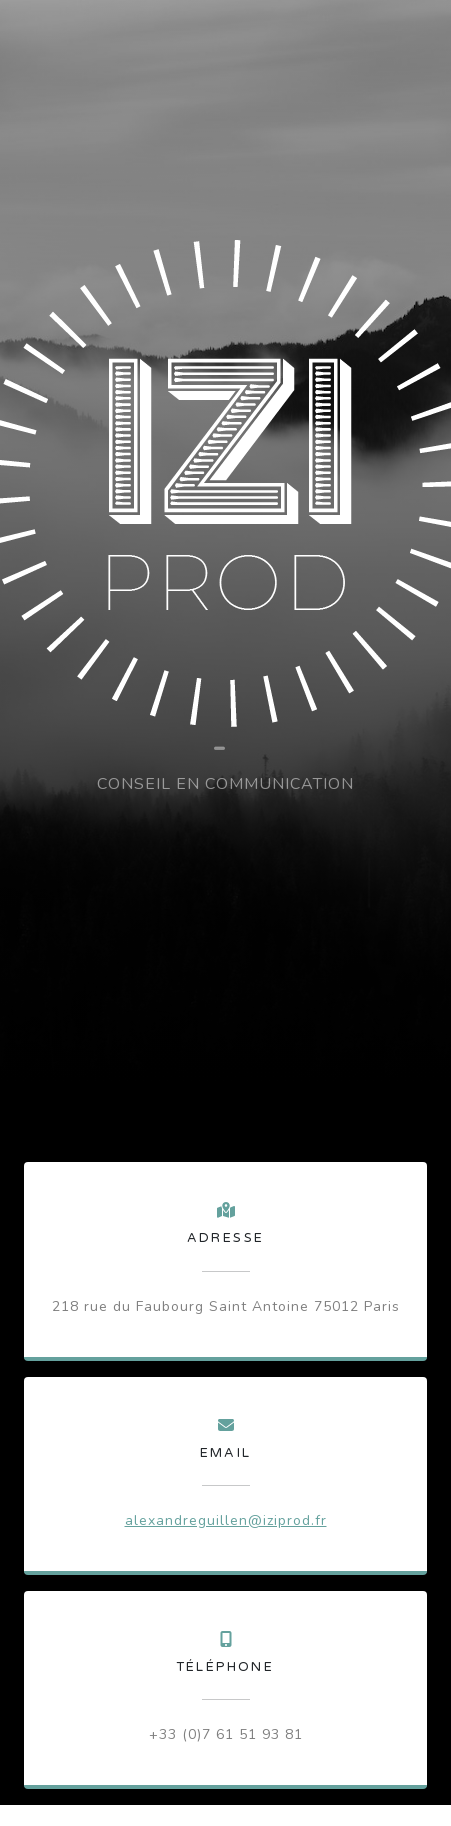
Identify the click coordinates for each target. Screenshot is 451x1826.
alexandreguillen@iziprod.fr (226, 1520)
